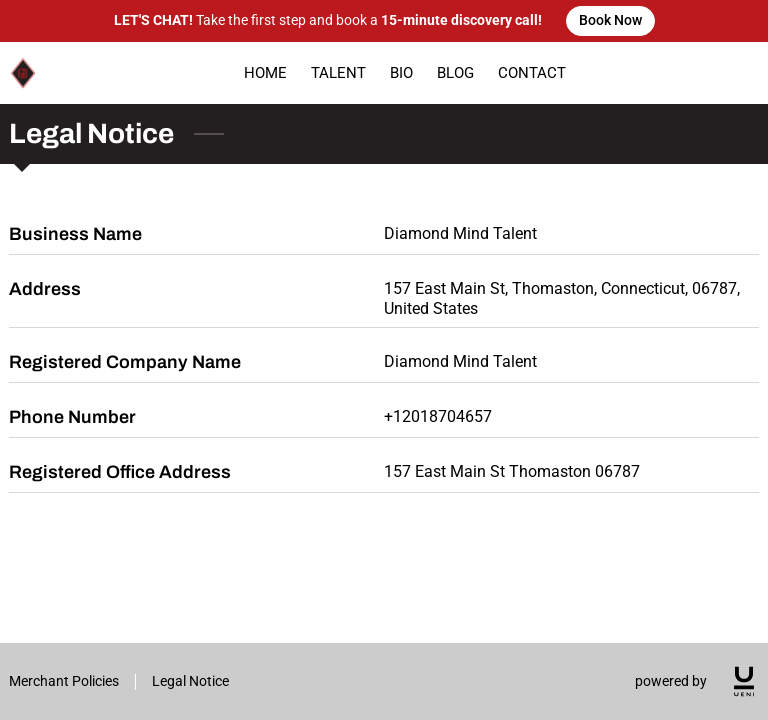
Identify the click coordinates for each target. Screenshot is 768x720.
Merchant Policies (64, 681)
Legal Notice (190, 681)
